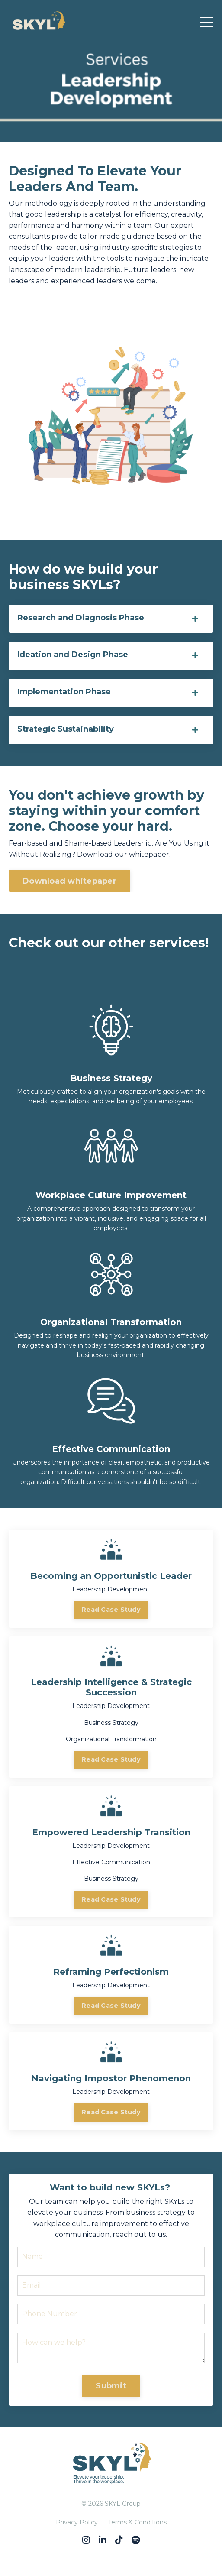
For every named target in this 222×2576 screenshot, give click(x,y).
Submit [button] (111, 2386)
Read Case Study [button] (111, 1610)
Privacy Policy (77, 2522)
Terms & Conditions (137, 2522)
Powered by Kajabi (111, 2553)
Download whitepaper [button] (69, 881)
